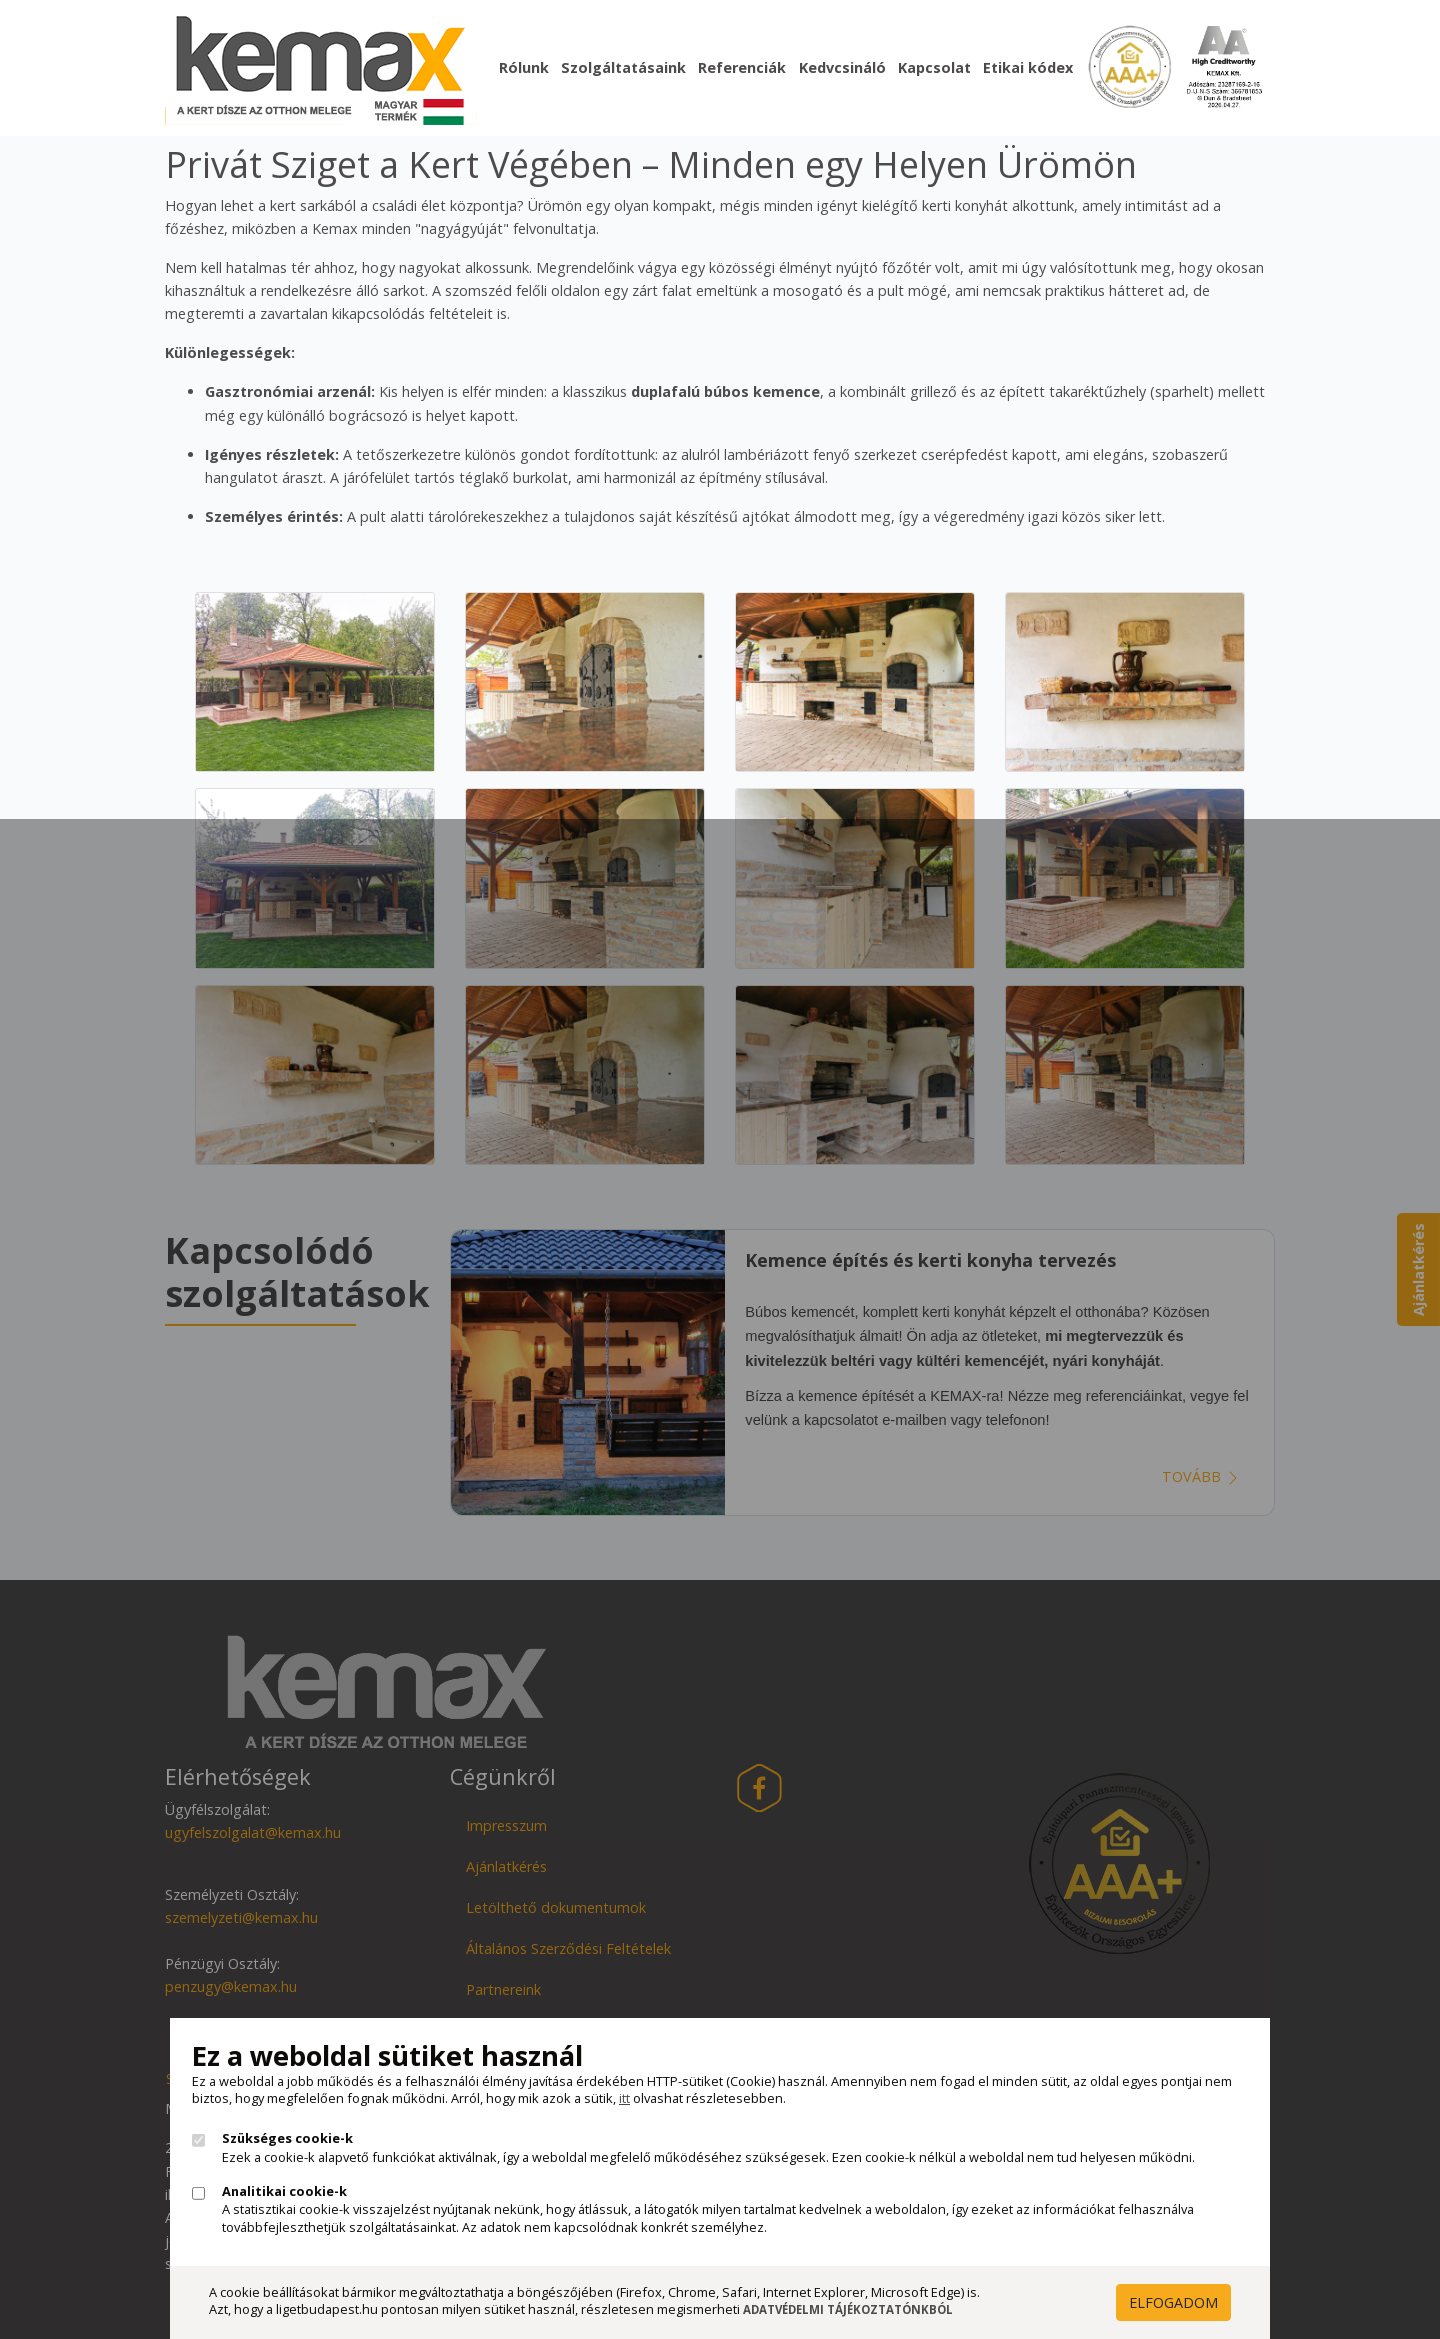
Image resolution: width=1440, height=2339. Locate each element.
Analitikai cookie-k (284, 2191)
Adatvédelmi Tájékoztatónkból (848, 2309)
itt (624, 2098)
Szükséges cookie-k (287, 2138)
